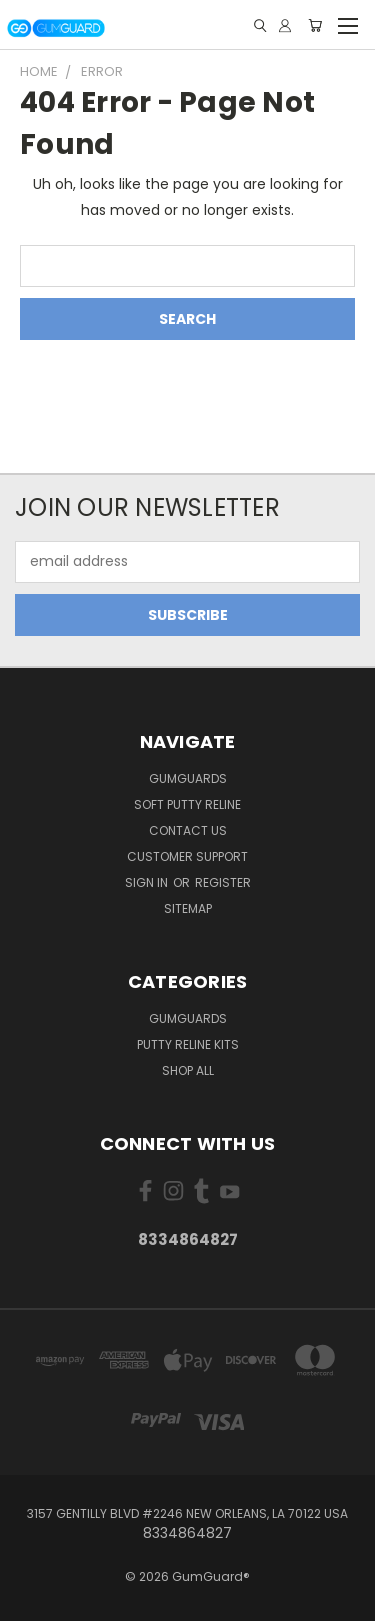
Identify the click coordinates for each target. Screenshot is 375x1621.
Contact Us (188, 830)
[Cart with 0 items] (315, 25)
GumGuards (188, 778)
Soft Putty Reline (187, 804)
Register (223, 882)
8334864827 (188, 1239)
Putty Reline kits (188, 1044)
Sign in (148, 882)
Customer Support (187, 856)
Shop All (188, 1070)
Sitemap (188, 908)
